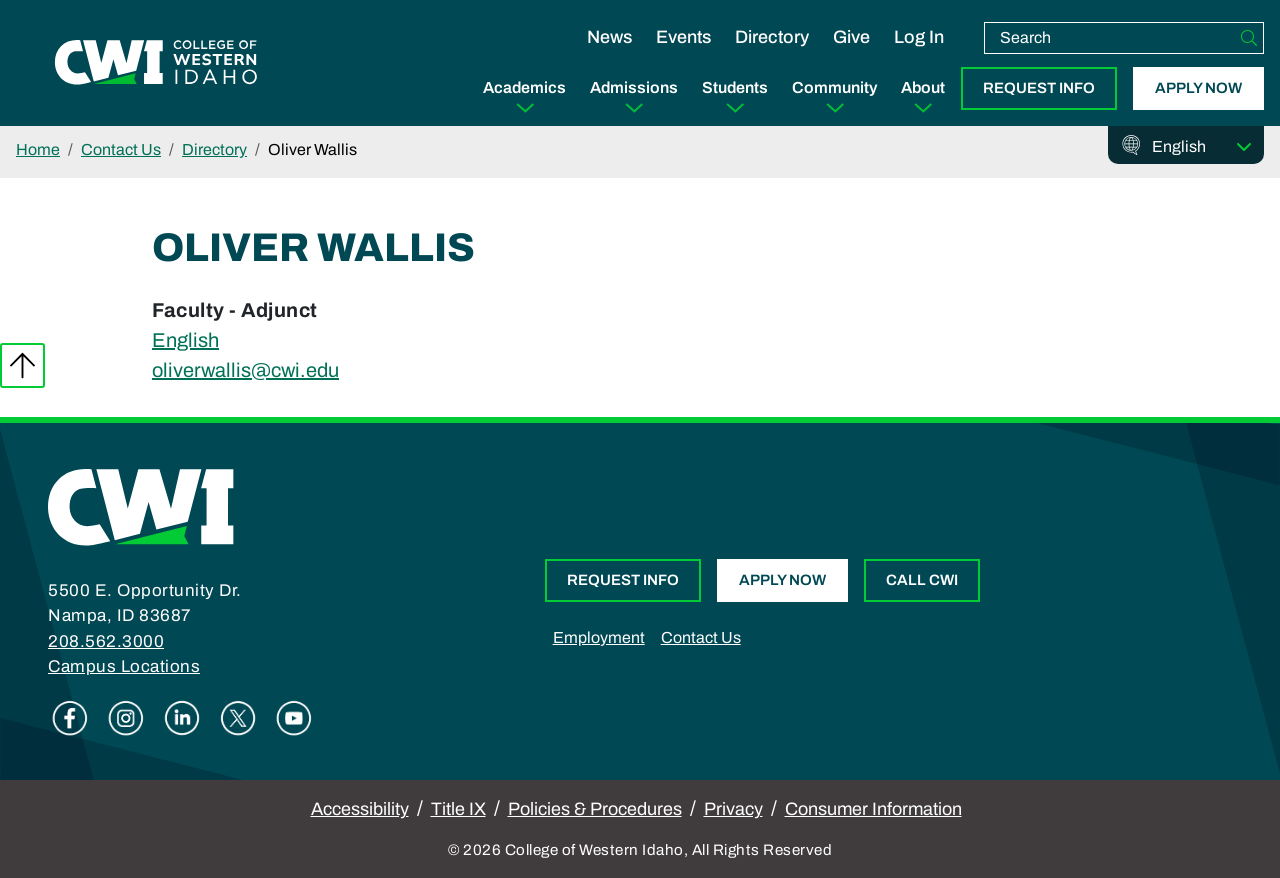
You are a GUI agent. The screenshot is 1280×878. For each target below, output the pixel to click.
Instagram (126, 718)
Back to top (22, 365)
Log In (919, 37)
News (609, 37)
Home (38, 149)
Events (683, 37)
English (185, 340)
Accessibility (360, 809)
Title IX (458, 809)
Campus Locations (124, 666)
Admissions (634, 87)
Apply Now (1198, 88)
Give (851, 37)
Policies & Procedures (595, 809)
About (923, 87)
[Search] (1249, 38)
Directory (772, 37)
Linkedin (182, 718)
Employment (599, 637)
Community (834, 87)
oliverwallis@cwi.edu (245, 370)
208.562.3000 (106, 641)
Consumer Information (873, 809)
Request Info (1039, 88)
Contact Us (121, 149)
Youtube (294, 718)
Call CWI (922, 580)
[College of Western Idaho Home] (156, 63)
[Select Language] (1202, 147)
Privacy (733, 809)
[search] (1110, 38)
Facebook (70, 718)
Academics (524, 87)
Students (735, 87)
